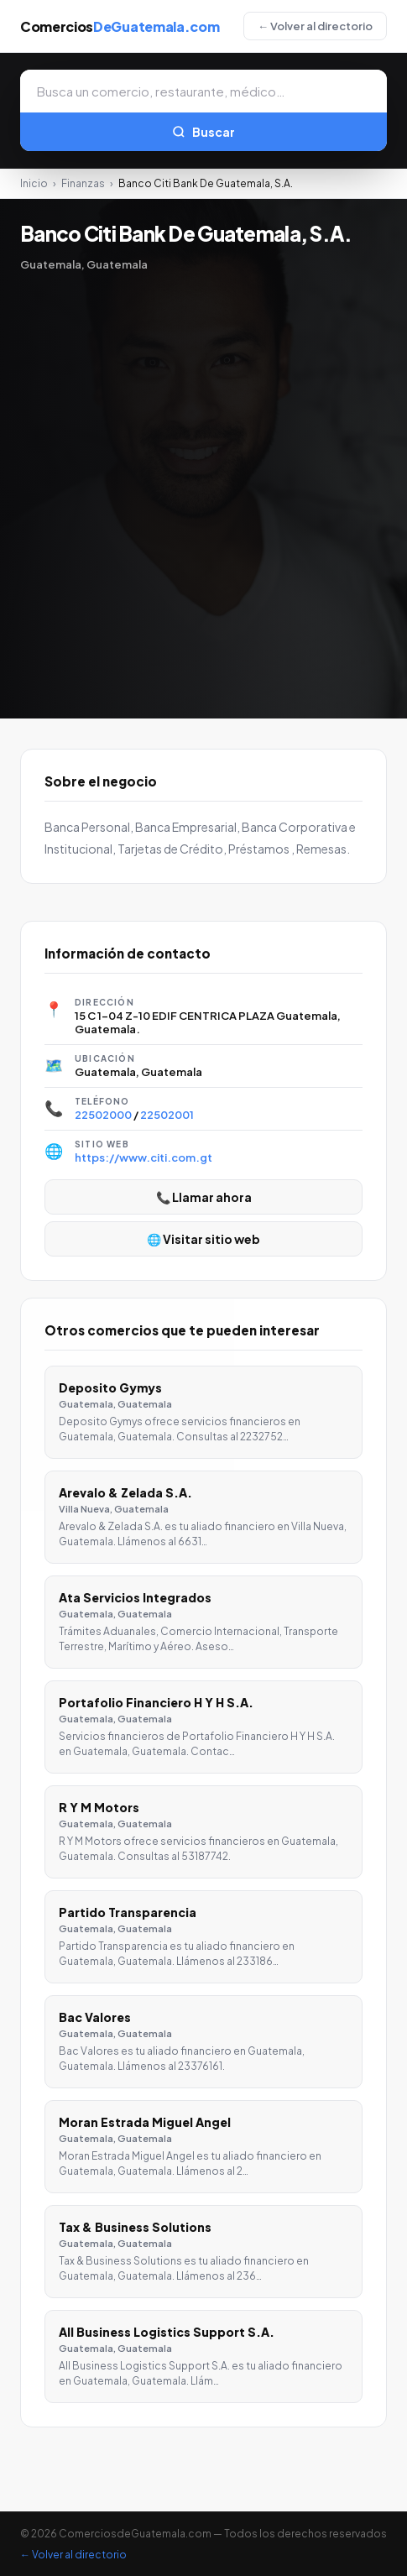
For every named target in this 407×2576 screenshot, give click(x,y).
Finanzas (83, 183)
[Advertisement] (203, 483)
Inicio (34, 183)
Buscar (203, 131)
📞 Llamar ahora (204, 1196)
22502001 (167, 1114)
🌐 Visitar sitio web (203, 1238)
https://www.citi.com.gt (143, 1157)
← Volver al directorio (315, 26)
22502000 (103, 1114)
